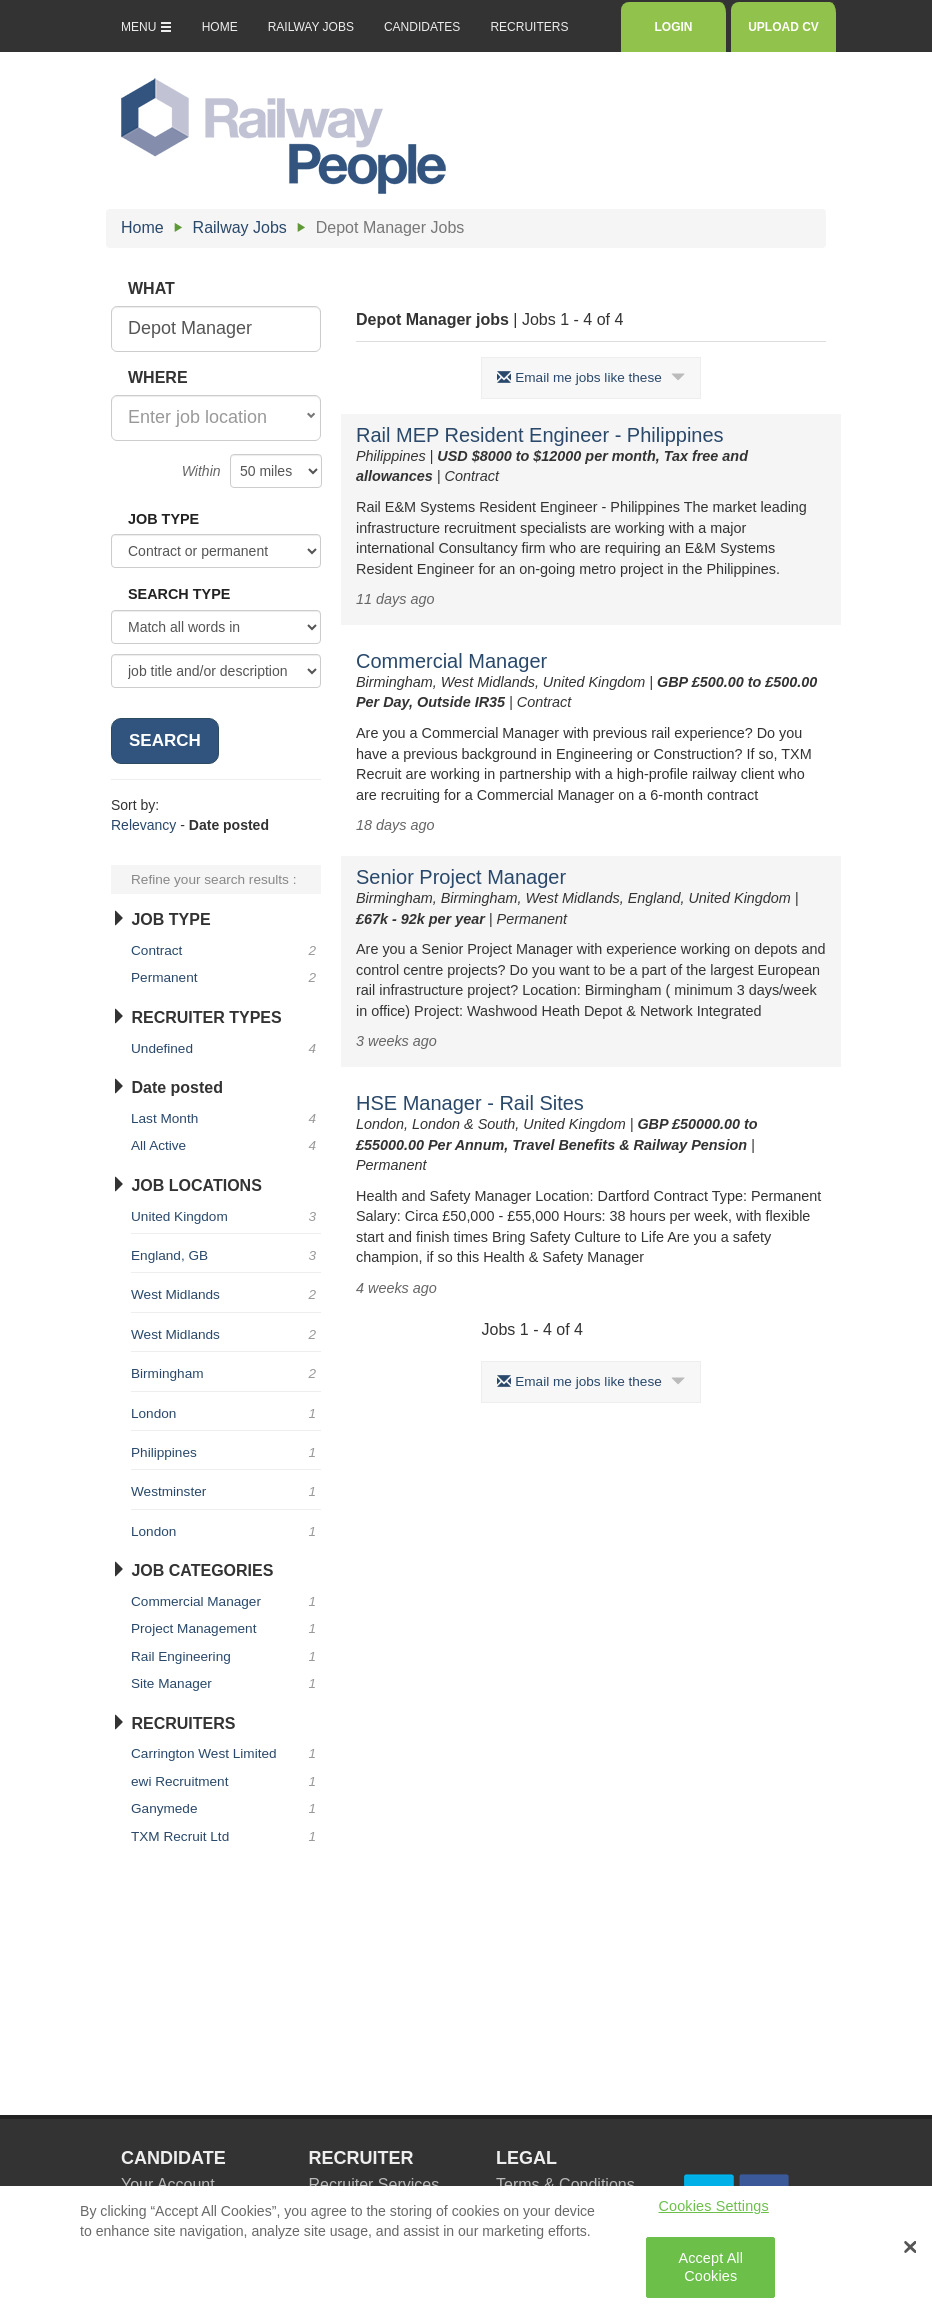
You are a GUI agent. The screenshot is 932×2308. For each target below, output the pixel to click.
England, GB (226, 1255)
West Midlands (226, 1294)
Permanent (226, 977)
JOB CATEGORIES (192, 1570)
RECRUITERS (529, 27)
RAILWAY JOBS (311, 27)
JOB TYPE (163, 519)
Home (142, 227)
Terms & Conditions (565, 2184)
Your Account (168, 2184)
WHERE (158, 377)
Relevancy (143, 825)
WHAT (151, 288)
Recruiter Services (374, 2184)
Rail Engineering (226, 1656)
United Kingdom (226, 1216)
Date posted (167, 1087)
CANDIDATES (422, 27)
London (226, 1413)
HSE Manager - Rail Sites (470, 1103)
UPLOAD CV (783, 27)
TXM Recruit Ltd (226, 1836)
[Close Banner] (910, 2255)
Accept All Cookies (710, 2275)
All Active (226, 1145)
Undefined (226, 1048)
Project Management (226, 1628)
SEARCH (165, 740)
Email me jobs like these (590, 377)
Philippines (226, 1452)
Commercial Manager (451, 661)
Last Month (226, 1118)
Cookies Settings (714, 2214)
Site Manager (226, 1683)
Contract (226, 950)
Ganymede (226, 1808)
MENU (146, 27)
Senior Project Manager (461, 877)
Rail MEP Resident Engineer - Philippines (540, 435)
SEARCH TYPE (179, 594)
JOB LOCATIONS (186, 1185)
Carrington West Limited (226, 1753)
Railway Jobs (240, 227)
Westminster (226, 1491)
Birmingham (226, 1373)
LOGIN (673, 27)
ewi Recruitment (226, 1781)
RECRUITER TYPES (196, 1017)
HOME (220, 27)
